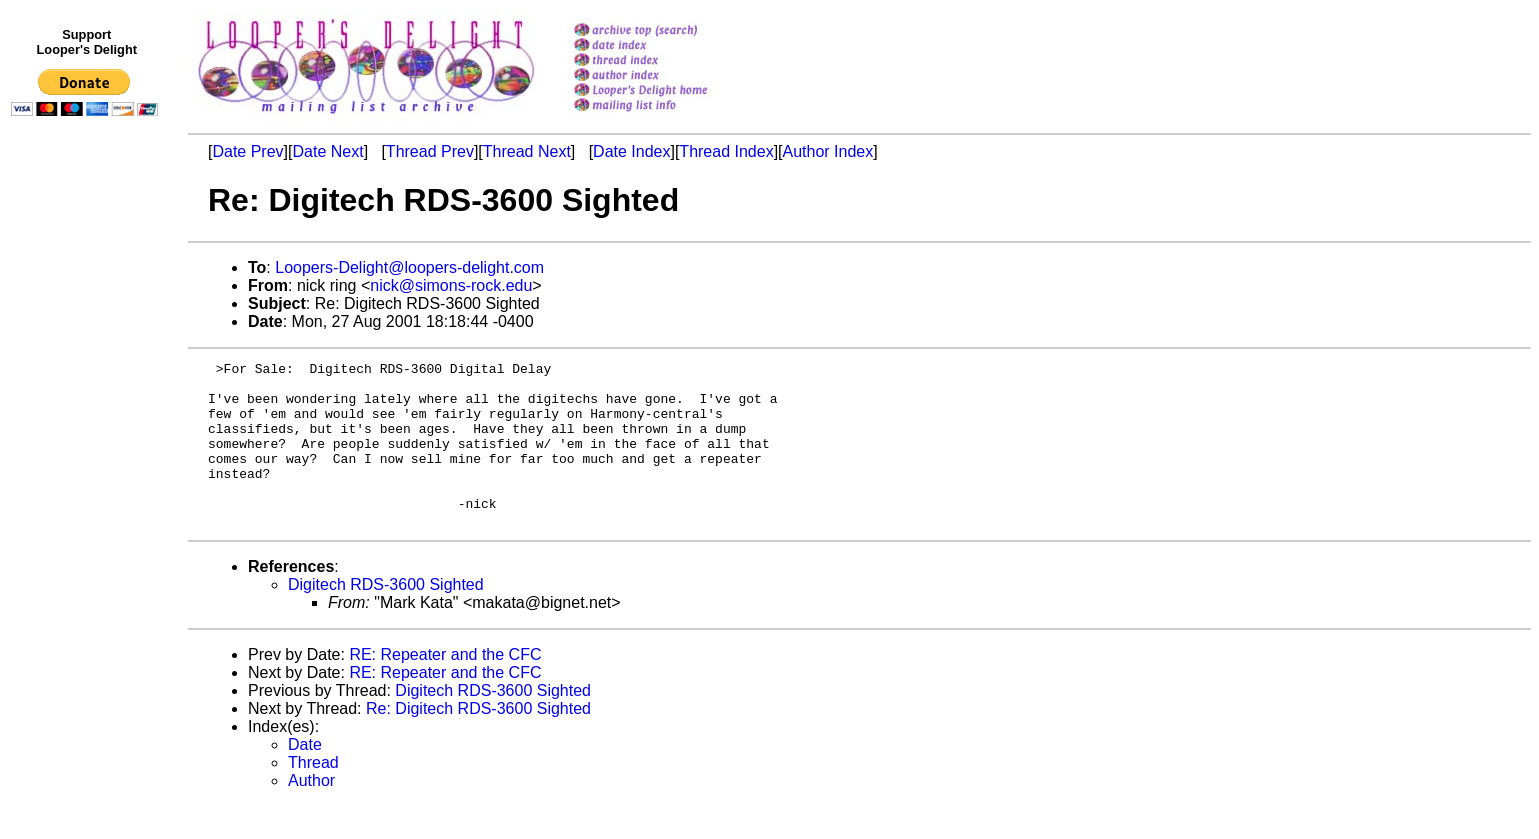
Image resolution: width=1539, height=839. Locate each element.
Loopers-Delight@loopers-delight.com (409, 267)
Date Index (631, 151)
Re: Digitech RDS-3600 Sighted (478, 741)
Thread (313, 795)
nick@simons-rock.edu (451, 285)
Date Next (327, 151)
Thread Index (726, 151)
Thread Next (527, 151)
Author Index (828, 151)
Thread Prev (430, 151)
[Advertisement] (88, 537)
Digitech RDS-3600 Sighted (386, 617)
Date (305, 777)
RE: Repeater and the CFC (445, 687)
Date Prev (247, 151)
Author (311, 813)
